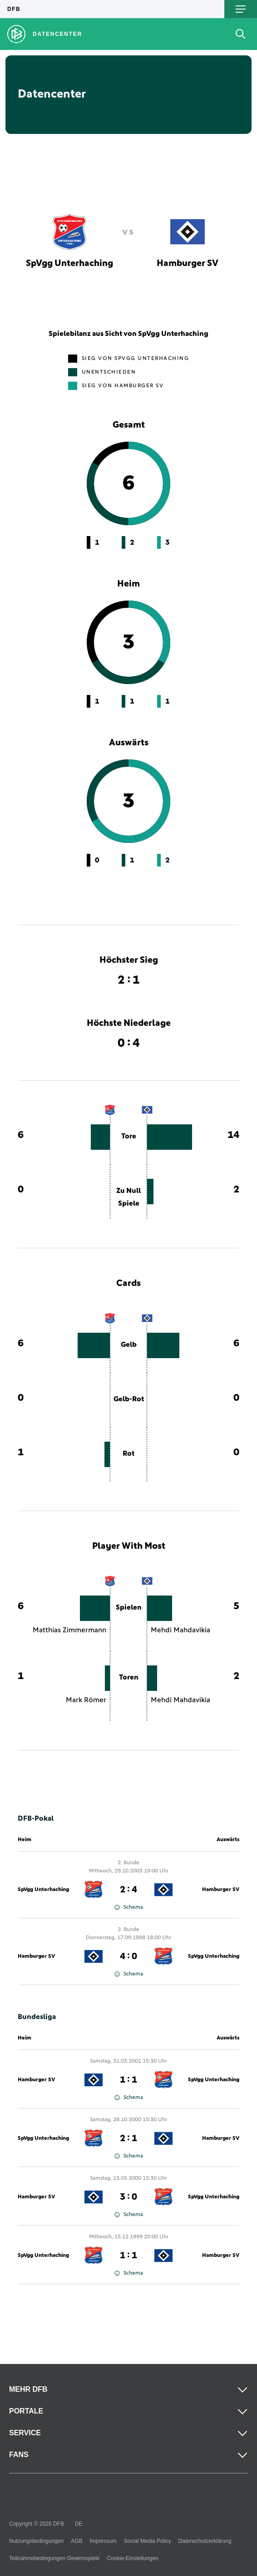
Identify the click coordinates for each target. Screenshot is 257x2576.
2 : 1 (128, 2138)
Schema (128, 1907)
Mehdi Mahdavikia (180, 1630)
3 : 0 (128, 2197)
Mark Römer (86, 1700)
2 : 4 (128, 1889)
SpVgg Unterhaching (43, 1889)
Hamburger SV (220, 1889)
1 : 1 (128, 2079)
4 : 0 (128, 1956)
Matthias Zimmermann (69, 1630)
